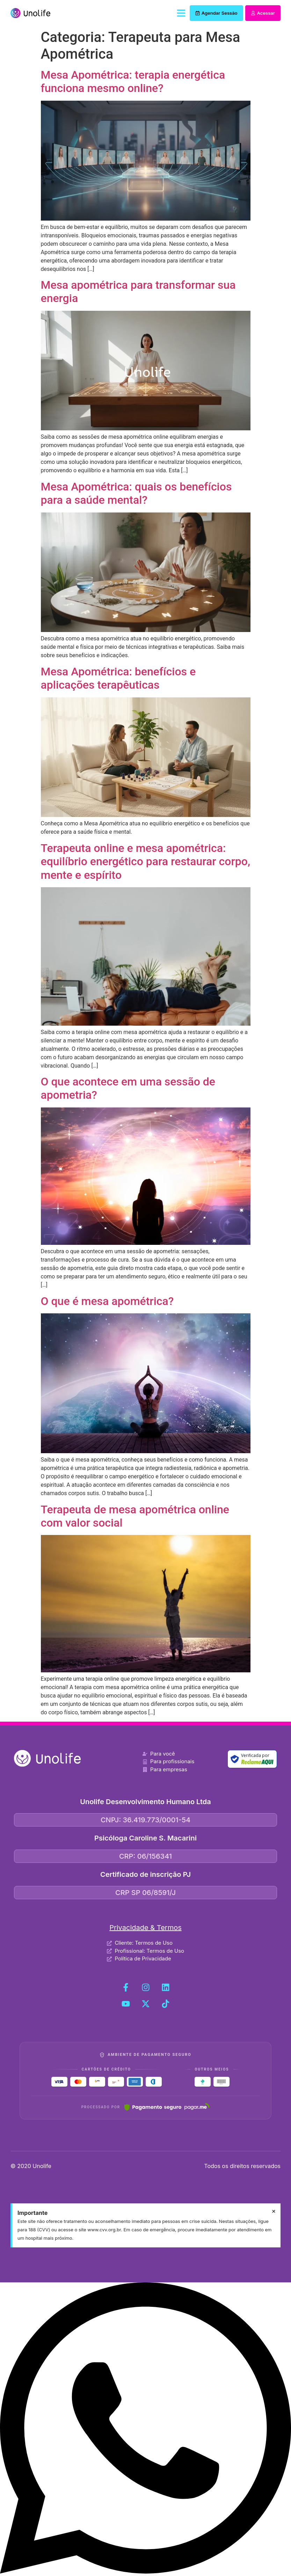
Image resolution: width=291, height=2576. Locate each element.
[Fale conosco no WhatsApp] (145, 2571)
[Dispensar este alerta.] (273, 2211)
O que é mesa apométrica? (107, 1301)
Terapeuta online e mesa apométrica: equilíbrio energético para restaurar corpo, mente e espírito (145, 861)
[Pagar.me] (167, 2107)
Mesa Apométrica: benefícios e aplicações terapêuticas (118, 678)
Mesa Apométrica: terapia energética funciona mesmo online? (133, 81)
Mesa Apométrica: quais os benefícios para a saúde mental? (136, 493)
